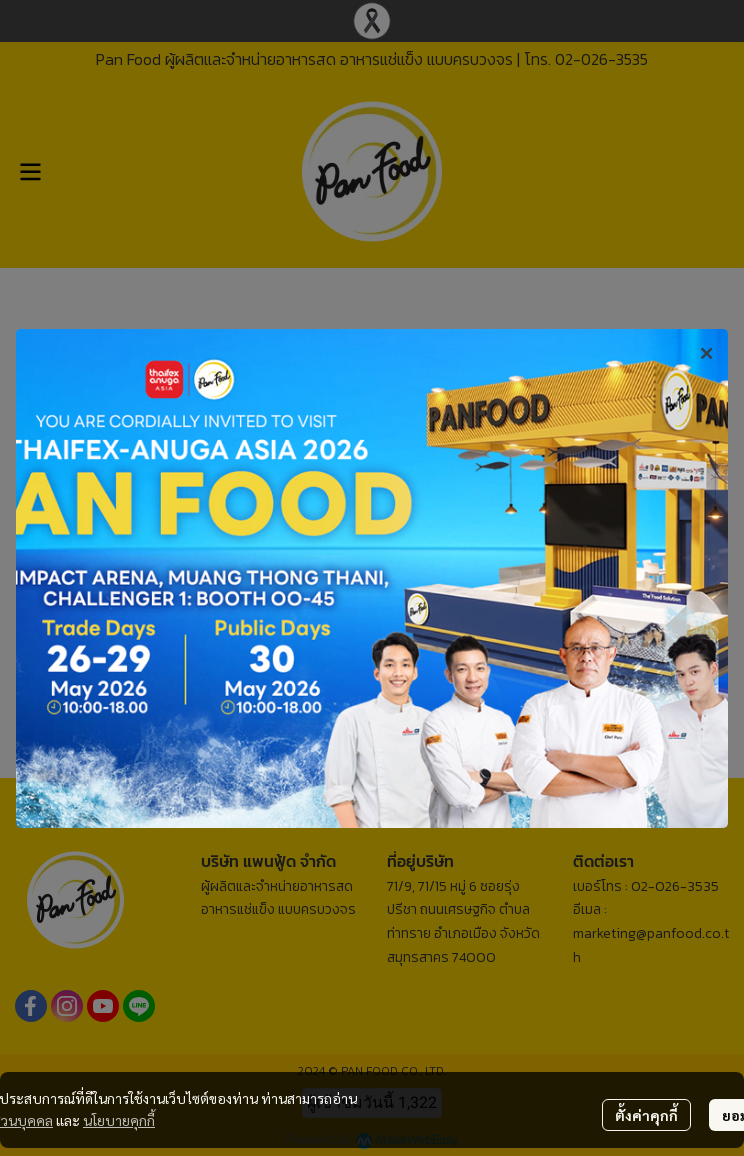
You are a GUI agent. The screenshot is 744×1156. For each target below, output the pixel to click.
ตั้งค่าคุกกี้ (646, 1115)
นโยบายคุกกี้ (119, 1120)
